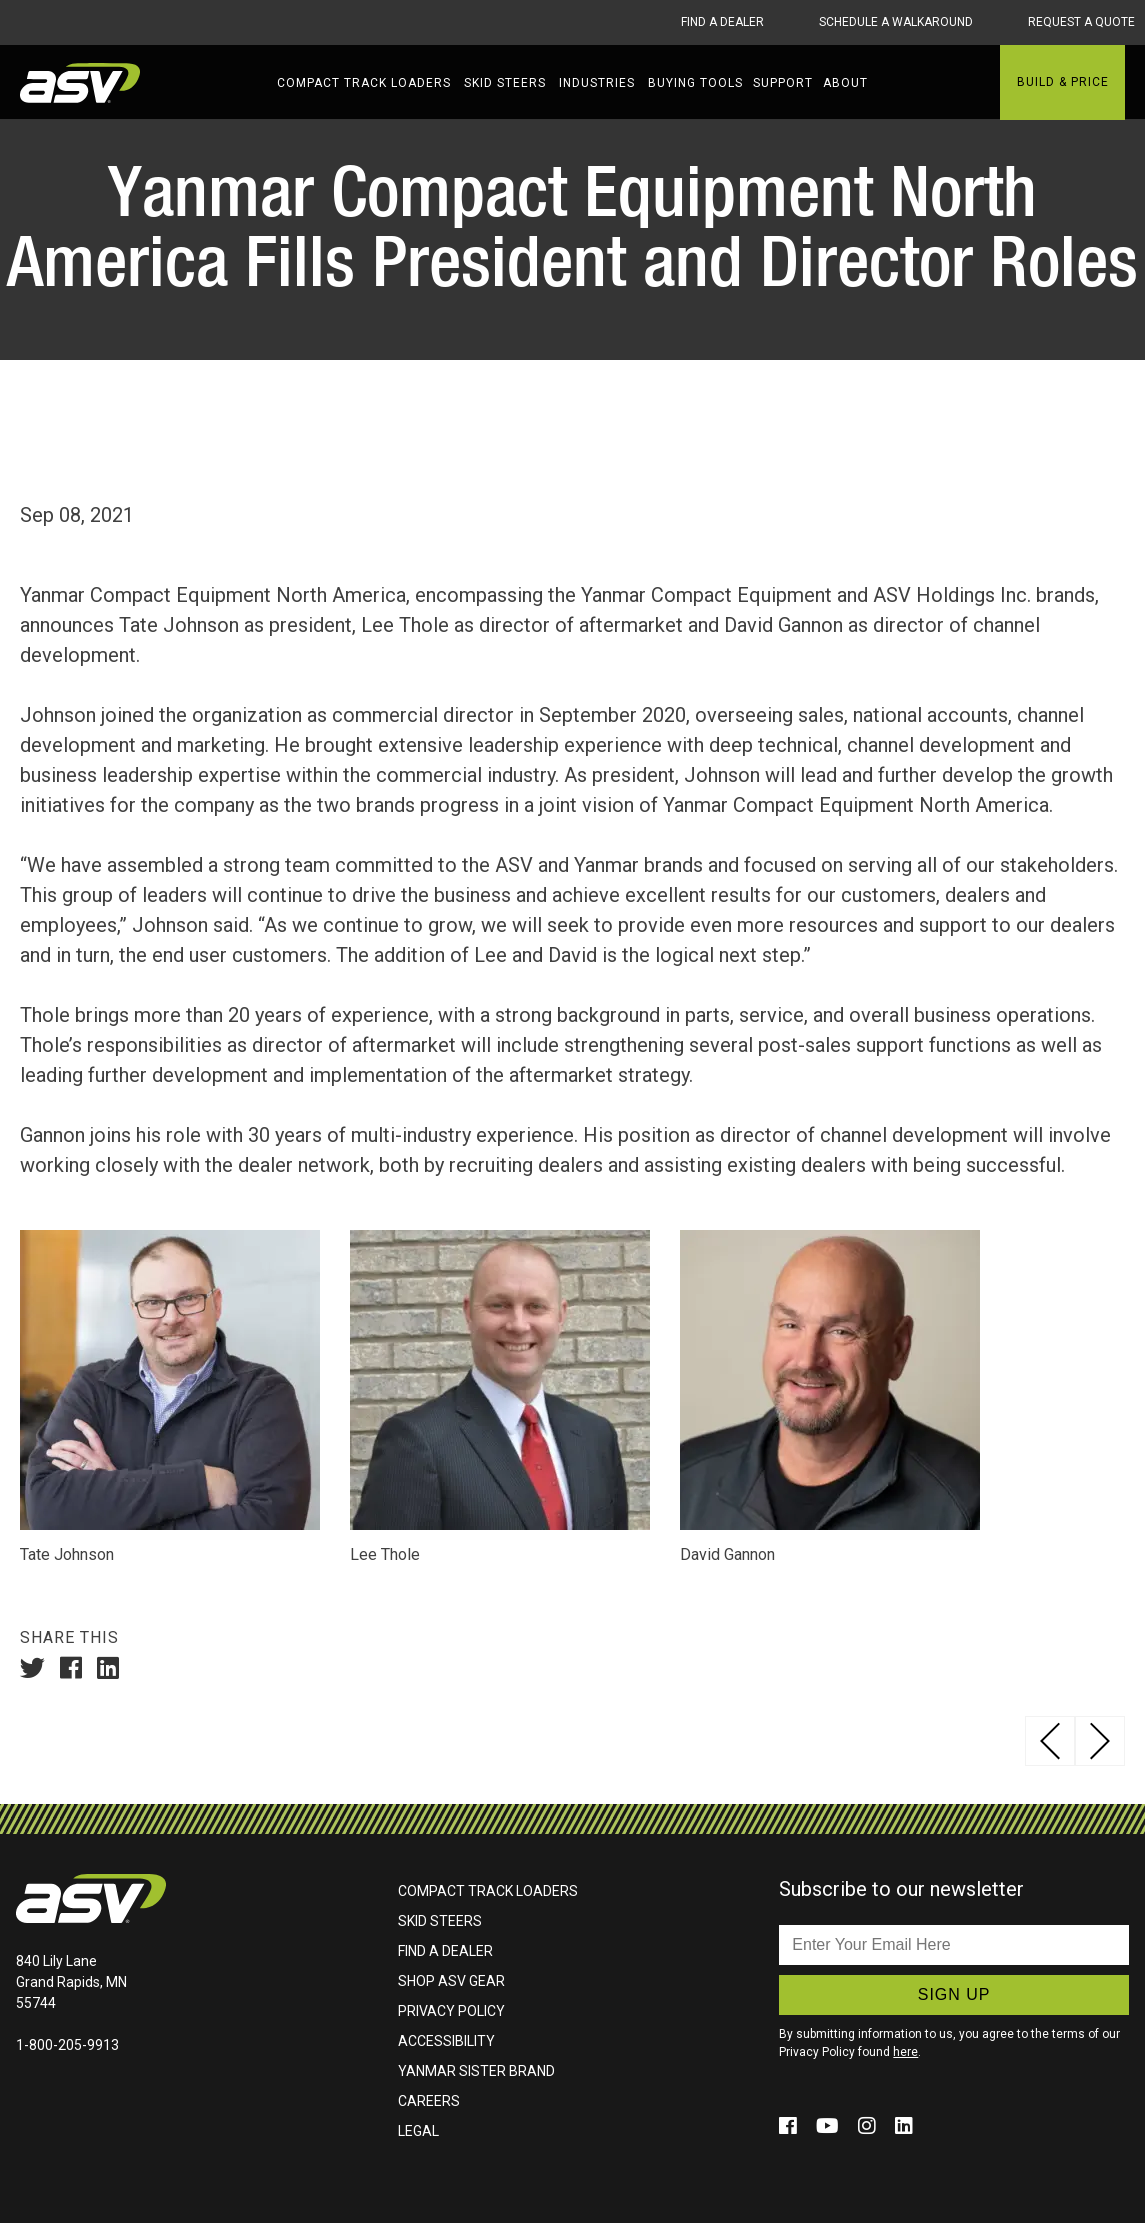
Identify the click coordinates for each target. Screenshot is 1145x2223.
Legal (418, 2130)
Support (783, 83)
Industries (597, 83)
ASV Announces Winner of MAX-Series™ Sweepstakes (1100, 1740)
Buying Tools (695, 83)
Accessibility (446, 2040)
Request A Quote (1081, 22)
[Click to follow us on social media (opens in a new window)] (790, 2125)
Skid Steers (505, 83)
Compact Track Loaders (364, 83)
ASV (80, 83)
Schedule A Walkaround (896, 22)
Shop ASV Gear (451, 1980)
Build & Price (1063, 82)
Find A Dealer (722, 22)
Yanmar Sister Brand (476, 2070)
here (905, 2051)
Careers (429, 2100)
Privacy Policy (451, 2010)
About (845, 83)
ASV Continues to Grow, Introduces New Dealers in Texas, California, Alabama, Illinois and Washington (1050, 1740)
